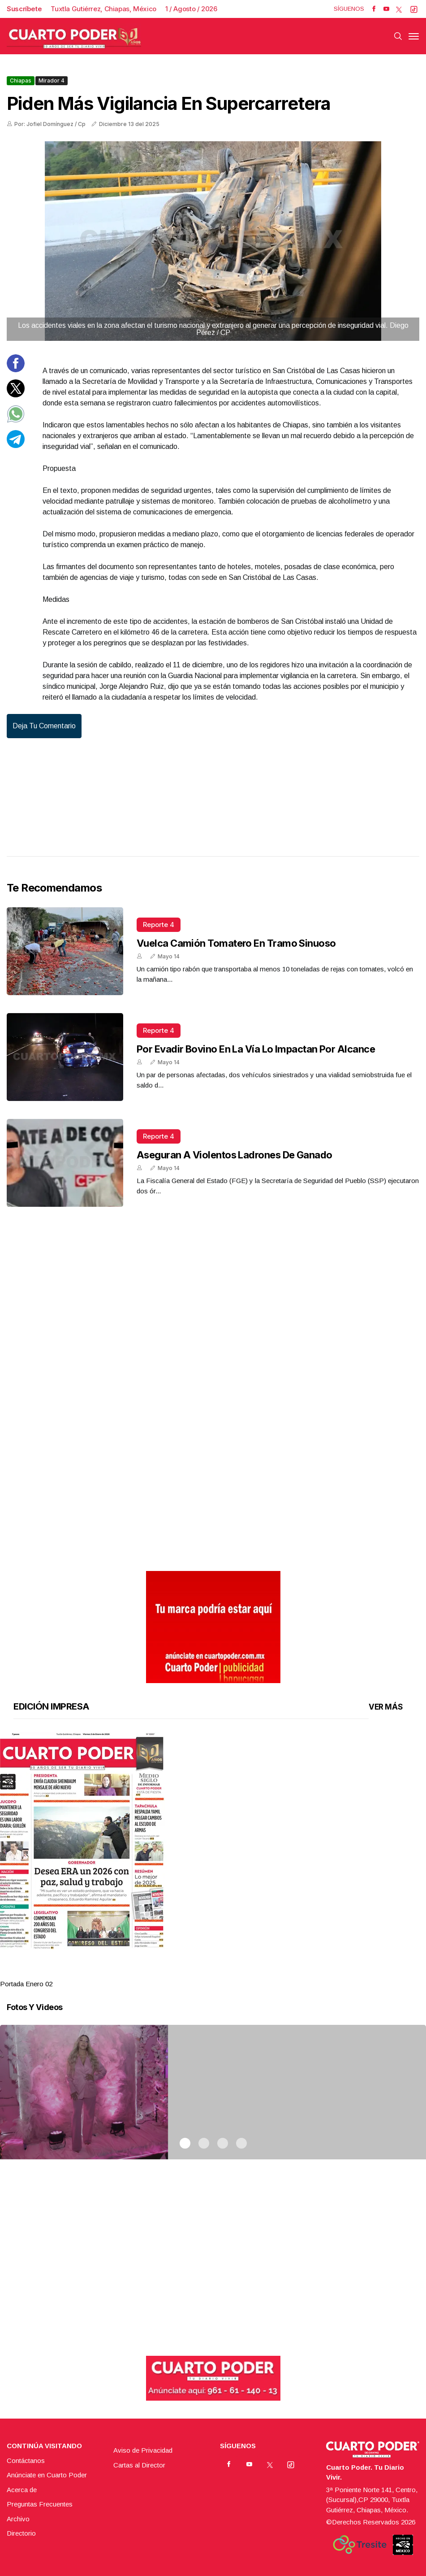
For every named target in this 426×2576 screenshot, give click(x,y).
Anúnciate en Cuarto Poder (47, 2475)
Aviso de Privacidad (142, 2450)
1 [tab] (185, 1972)
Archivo (18, 2519)
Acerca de (22, 2489)
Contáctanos (26, 2460)
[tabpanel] (213, 1860)
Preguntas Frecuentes (40, 2504)
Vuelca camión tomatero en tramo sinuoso (236, 943)
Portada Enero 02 (26, 1984)
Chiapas (20, 80)
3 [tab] (222, 1972)
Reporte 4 (158, 924)
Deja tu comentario (44, 726)
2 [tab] (203, 1972)
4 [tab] (241, 1972)
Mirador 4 (52, 80)
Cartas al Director (139, 2465)
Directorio (21, 2533)
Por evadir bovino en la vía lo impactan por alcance (256, 1049)
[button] (213, 1840)
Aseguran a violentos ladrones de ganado (234, 1155)
